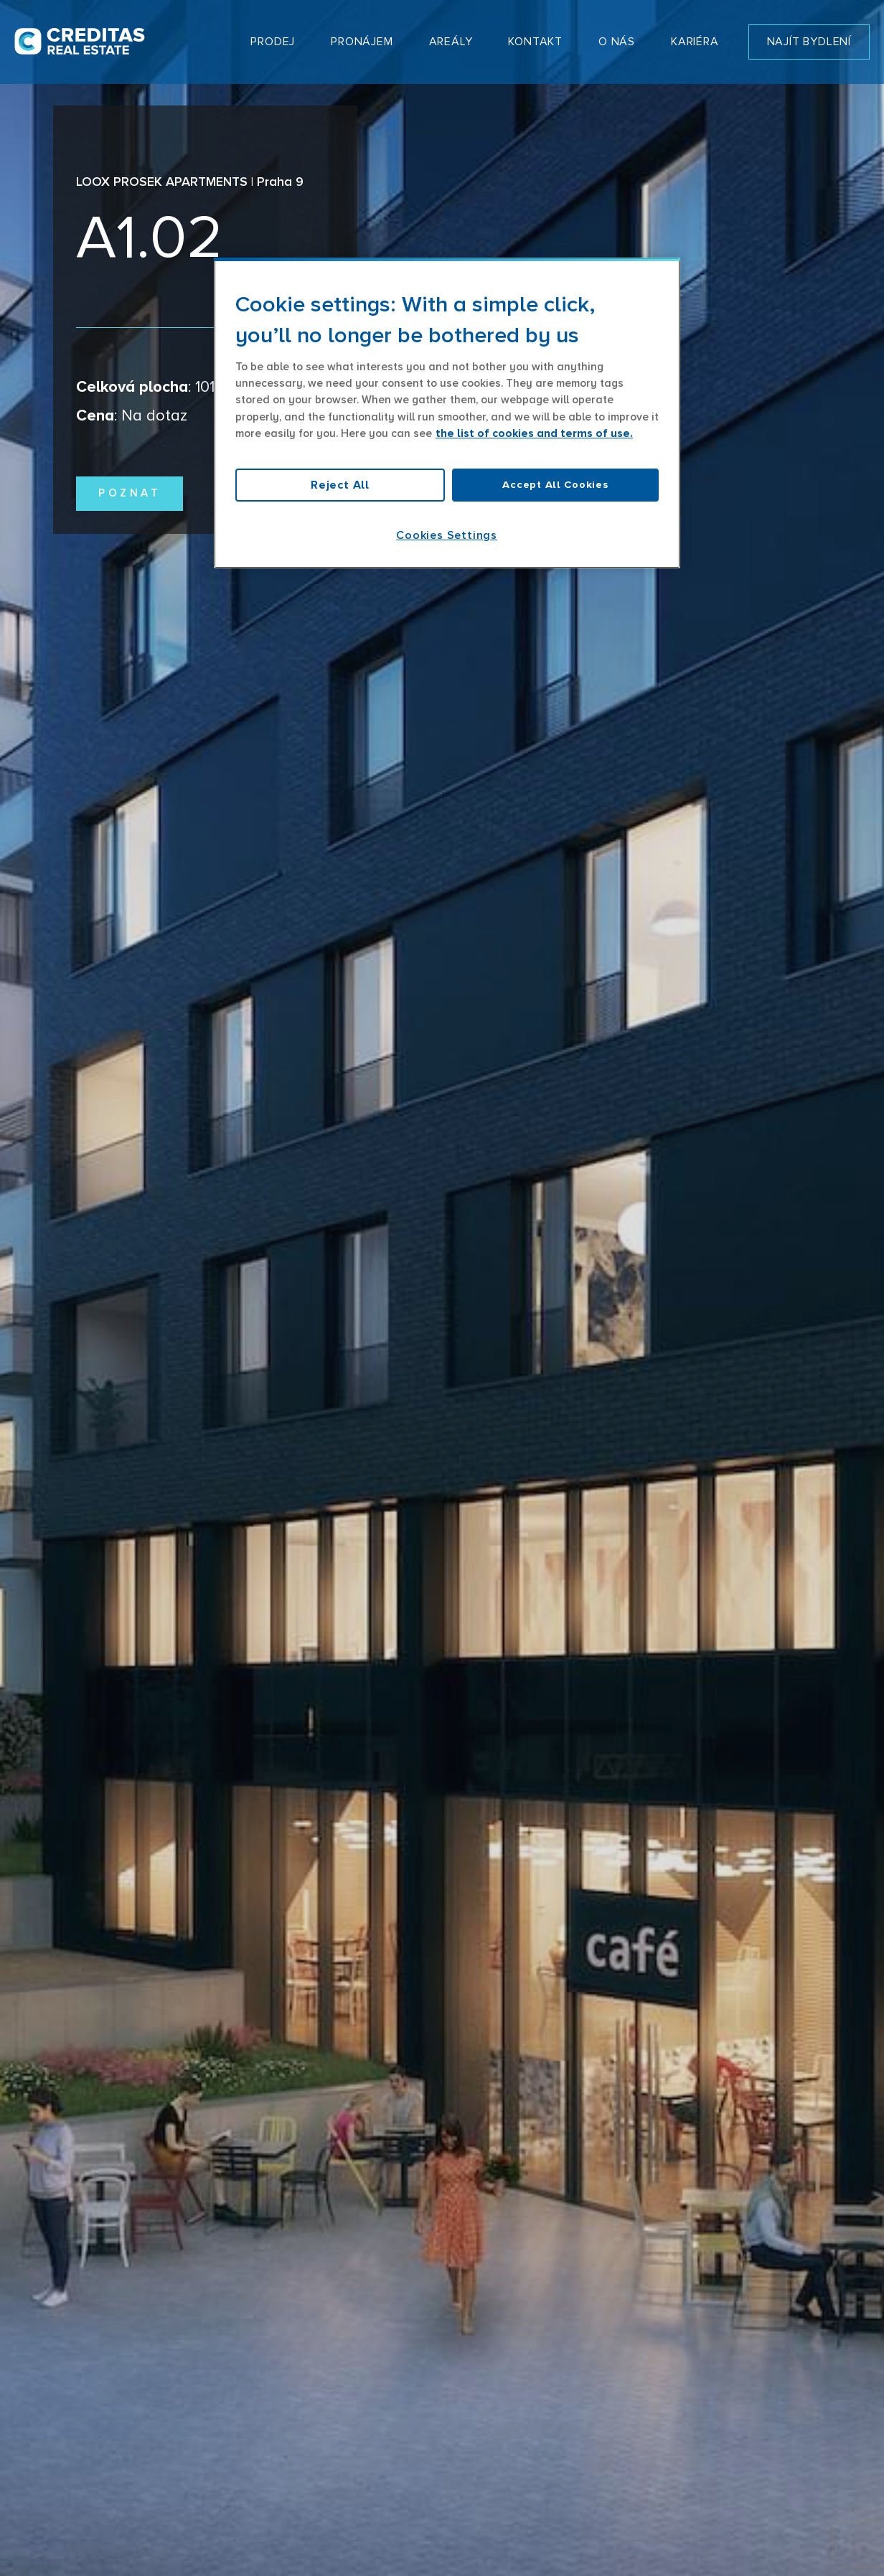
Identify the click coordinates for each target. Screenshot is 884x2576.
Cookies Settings (446, 535)
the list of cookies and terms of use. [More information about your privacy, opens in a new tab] (534, 433)
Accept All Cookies (555, 484)
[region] (447, 413)
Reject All (340, 485)
